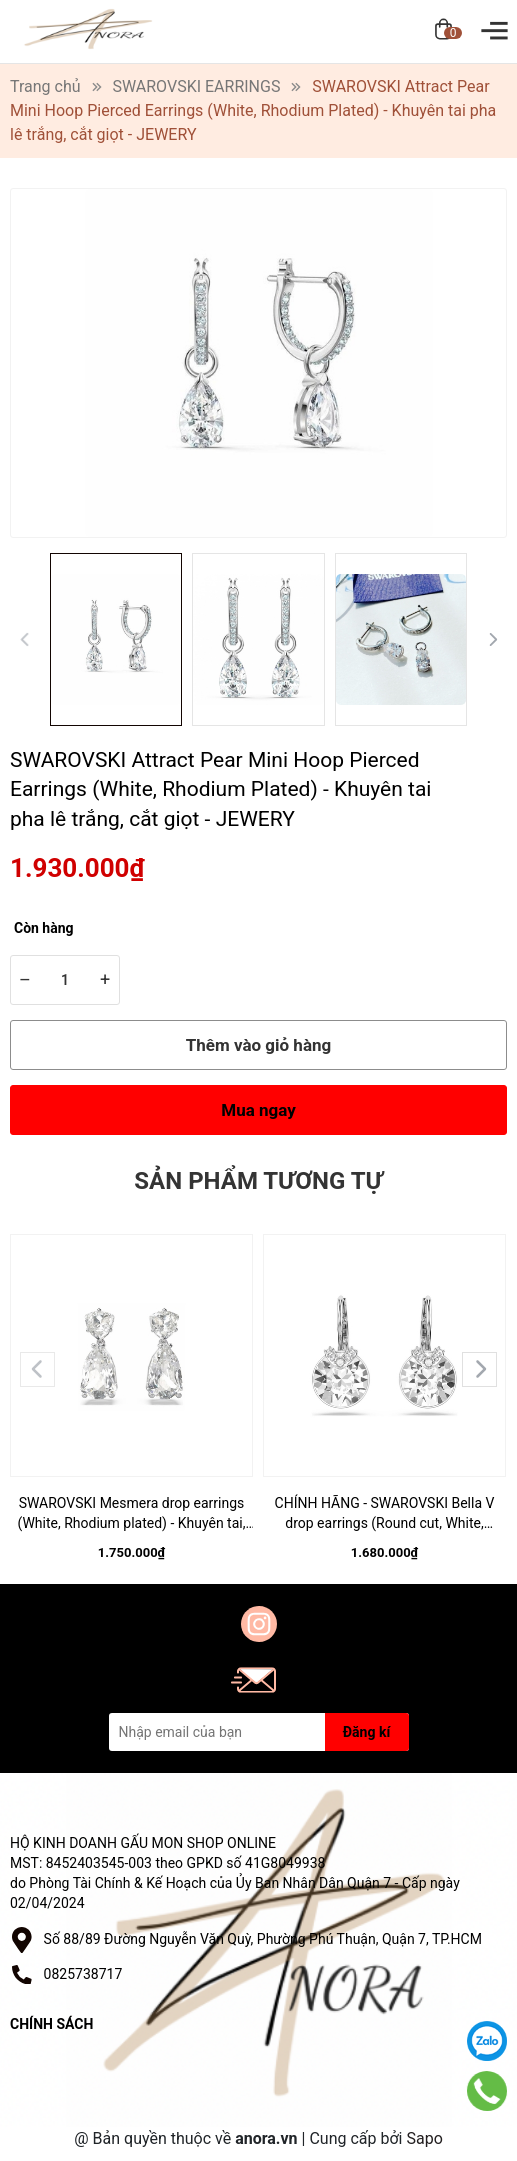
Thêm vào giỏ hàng (258, 1045)
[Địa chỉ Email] (259, 1732)
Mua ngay (258, 1110)
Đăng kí (366, 1732)
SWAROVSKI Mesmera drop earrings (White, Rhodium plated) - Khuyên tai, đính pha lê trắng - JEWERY (132, 1514)
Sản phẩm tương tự (258, 1181)
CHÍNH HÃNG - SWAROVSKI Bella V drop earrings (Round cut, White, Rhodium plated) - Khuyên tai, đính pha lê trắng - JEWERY (384, 1514)
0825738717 (83, 1974)
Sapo (424, 2138)
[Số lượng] (65, 980)
